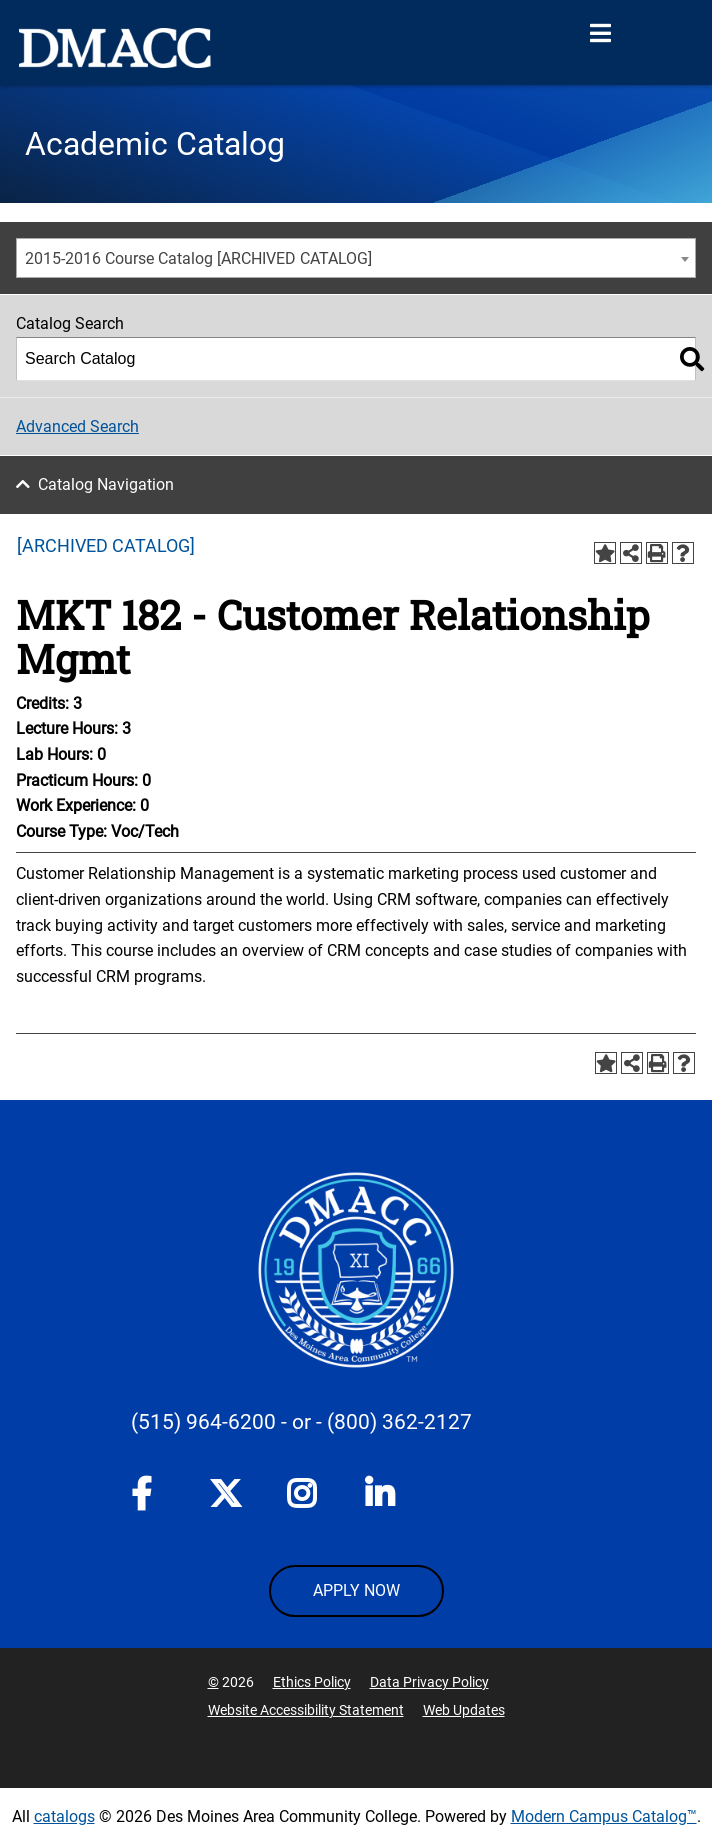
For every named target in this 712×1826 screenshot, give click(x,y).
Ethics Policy (312, 1682)
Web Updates (464, 1710)
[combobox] (356, 258)
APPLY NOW (356, 1590)
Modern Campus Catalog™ (604, 1816)
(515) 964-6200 (203, 1422)
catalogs (64, 1816)
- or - (301, 1422)
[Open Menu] (600, 34)
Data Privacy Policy (429, 1682)
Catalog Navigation (106, 484)
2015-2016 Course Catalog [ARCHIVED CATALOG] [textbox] (198, 258)
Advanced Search (77, 426)
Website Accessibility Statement (306, 1710)
